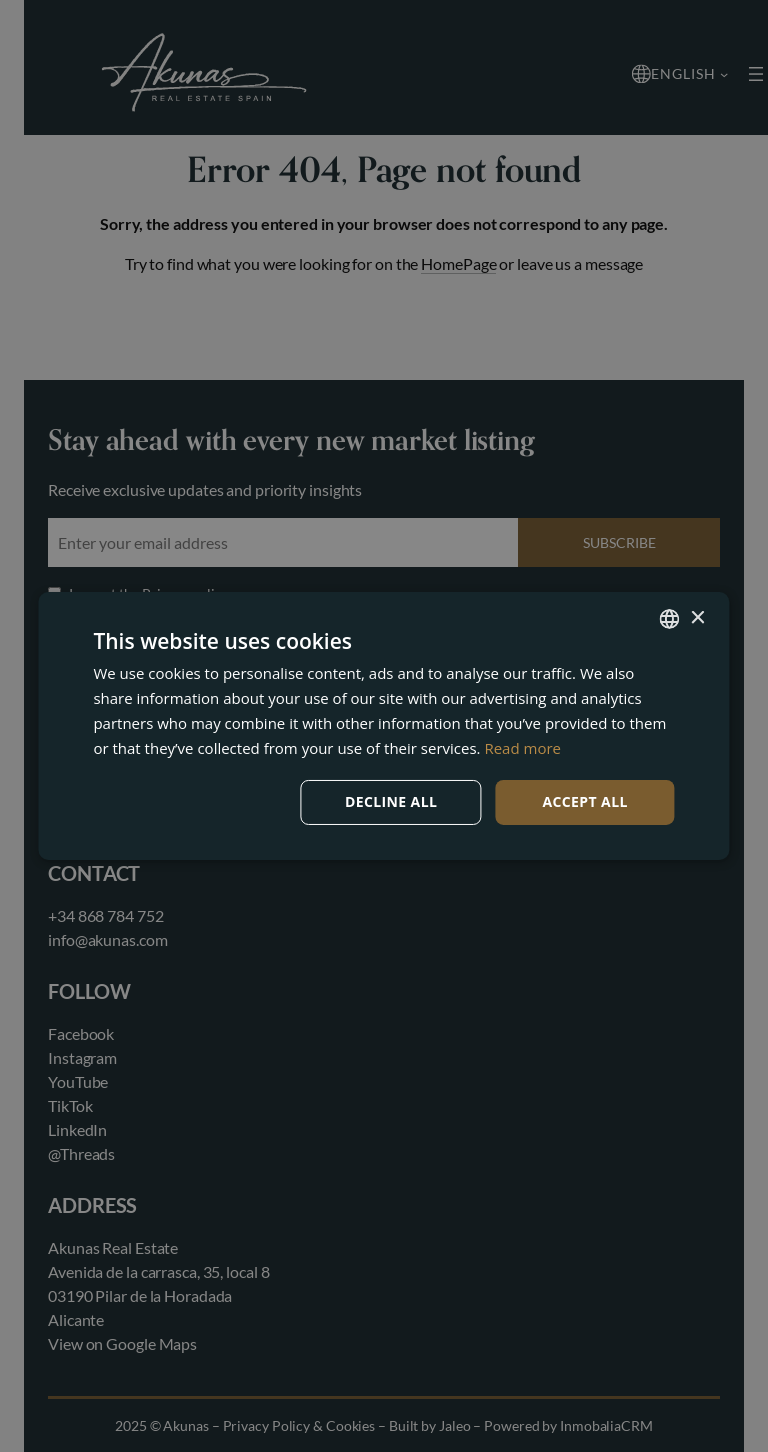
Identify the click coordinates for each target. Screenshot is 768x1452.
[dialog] (384, 726)
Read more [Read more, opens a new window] (522, 748)
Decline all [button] (391, 801)
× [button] (697, 617)
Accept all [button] (584, 801)
